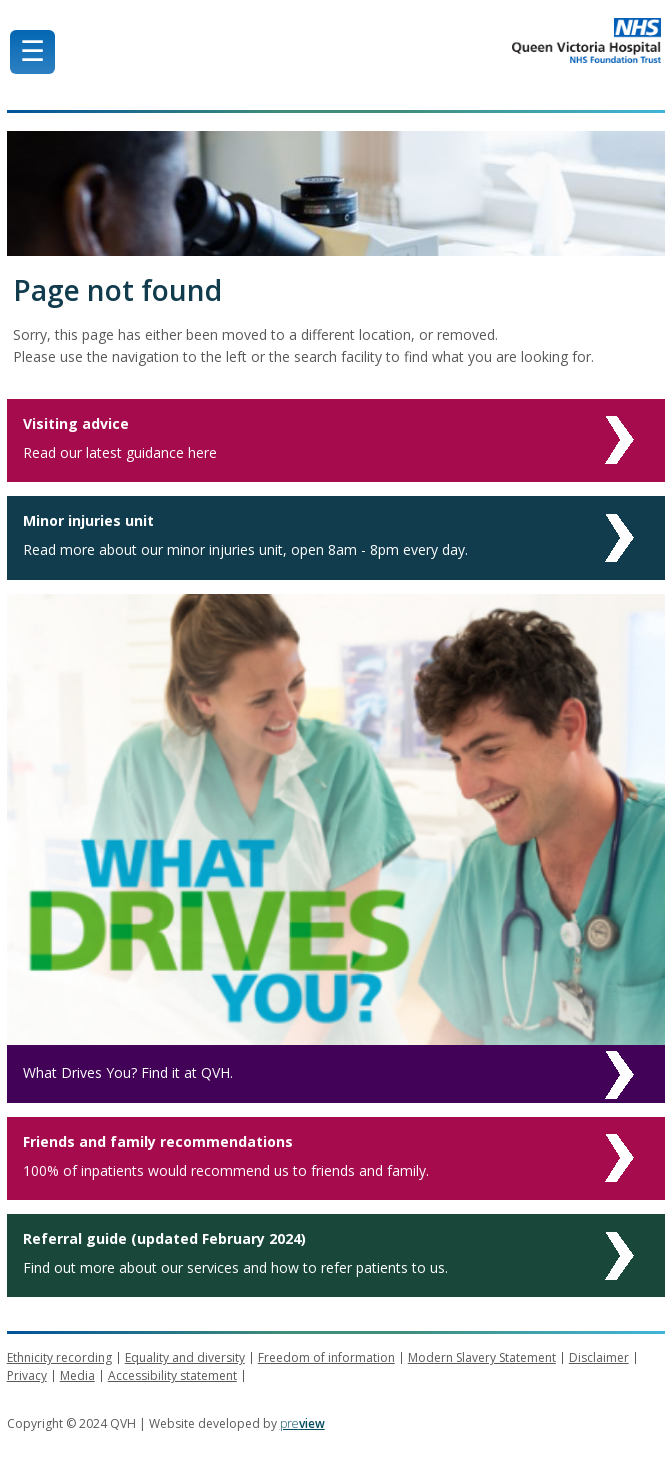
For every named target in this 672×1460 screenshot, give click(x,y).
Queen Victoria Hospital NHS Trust (430, 40)
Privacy (27, 1375)
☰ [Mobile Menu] (32, 51)
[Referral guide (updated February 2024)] (336, 1255)
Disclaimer (599, 1357)
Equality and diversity (185, 1357)
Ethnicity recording (59, 1357)
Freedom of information (326, 1357)
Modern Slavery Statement (482, 1357)
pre (302, 1423)
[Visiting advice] (336, 440)
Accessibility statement (172, 1375)
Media (77, 1375)
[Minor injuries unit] (336, 537)
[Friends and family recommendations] (336, 1158)
